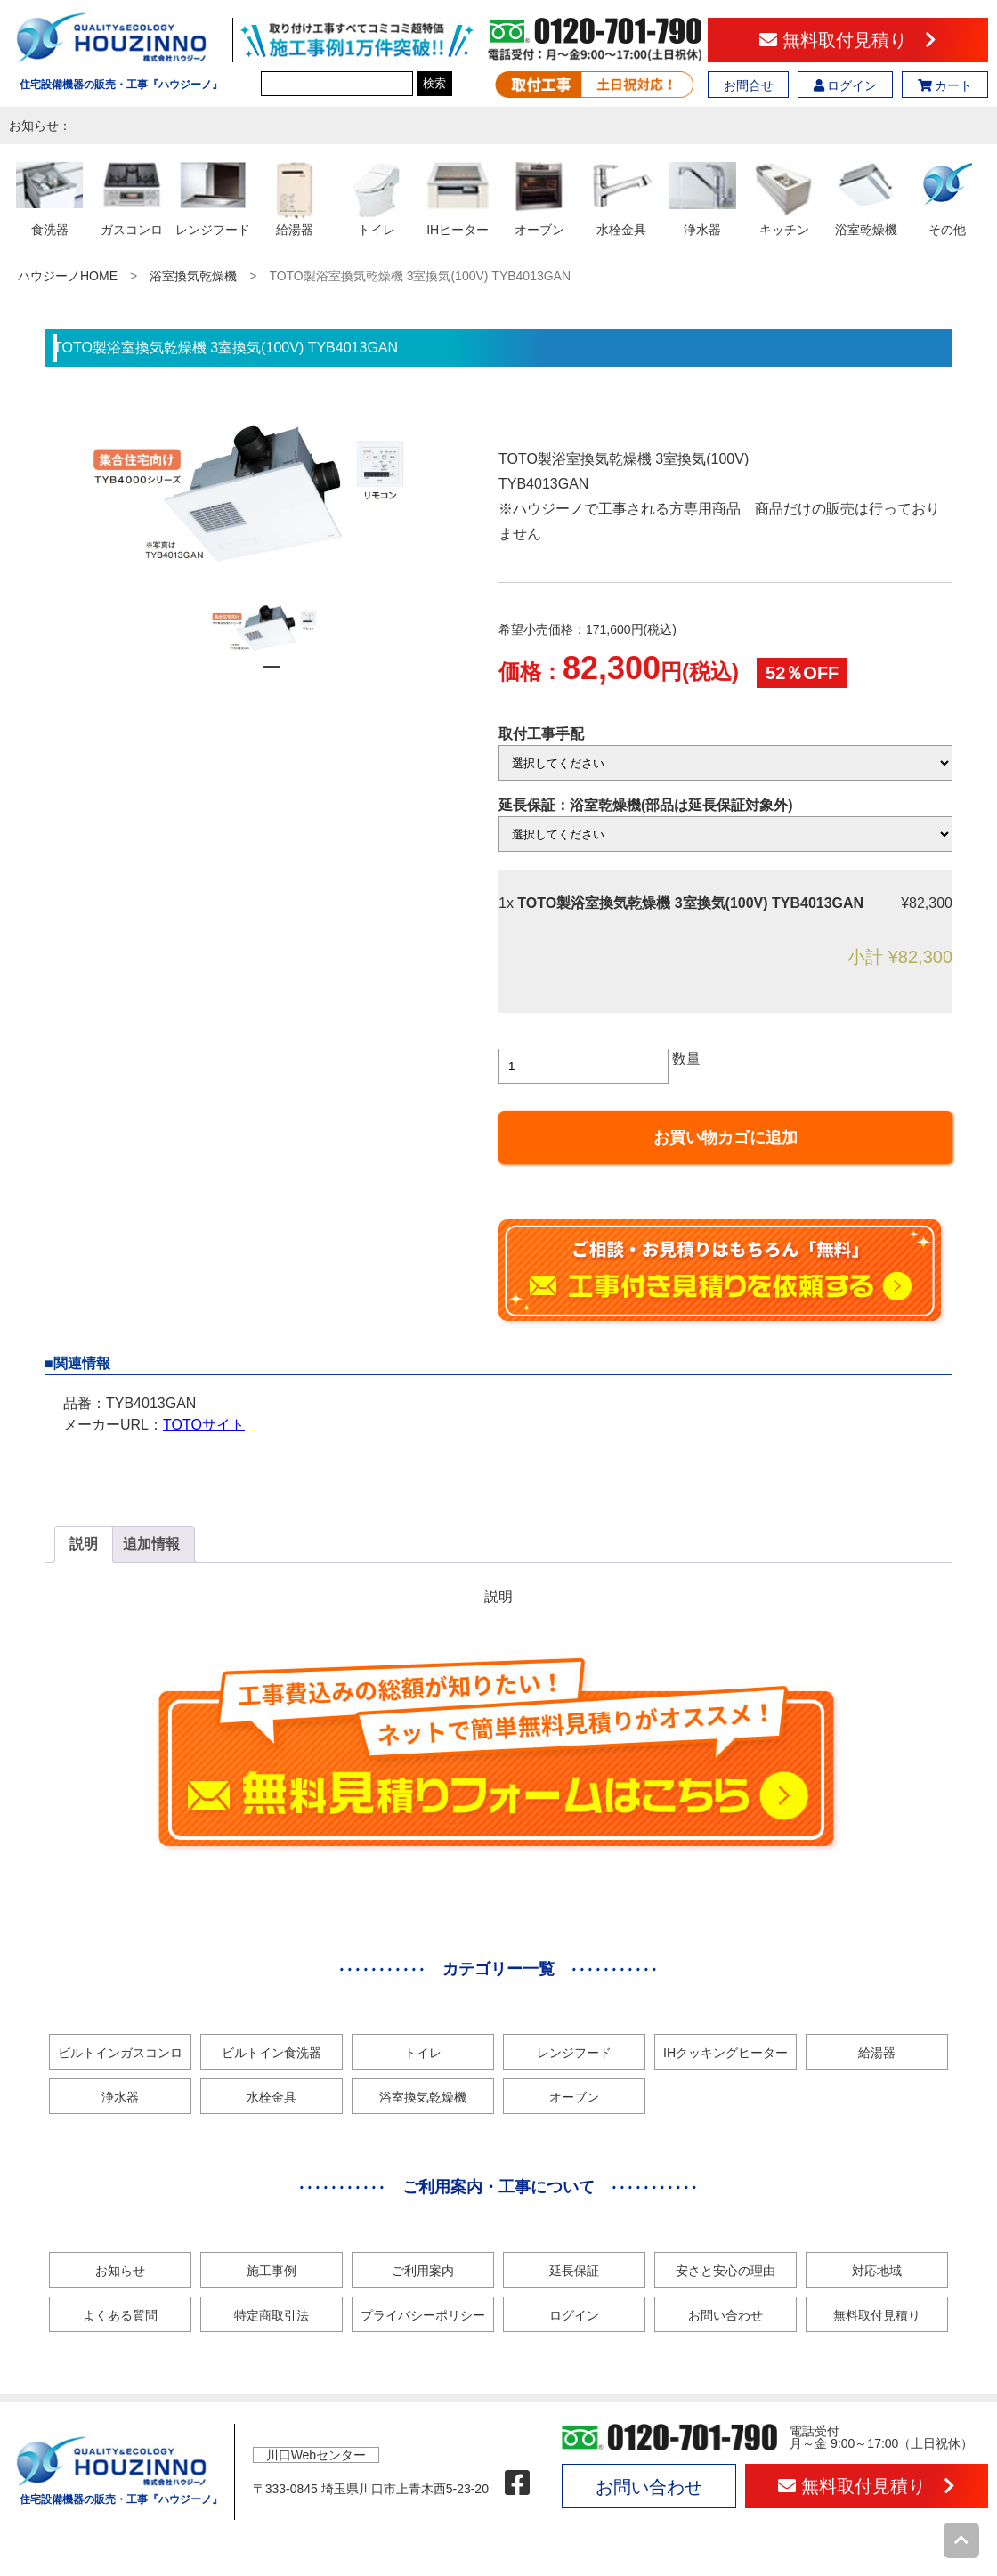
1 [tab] (271, 675)
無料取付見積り (847, 40)
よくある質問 (120, 2315)
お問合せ (749, 85)
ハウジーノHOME (68, 276)
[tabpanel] (272, 627)
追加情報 (151, 1543)
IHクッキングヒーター (725, 2052)
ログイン (846, 85)
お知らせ (120, 2271)
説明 (83, 1543)
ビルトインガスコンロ (120, 2052)
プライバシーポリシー (423, 2315)
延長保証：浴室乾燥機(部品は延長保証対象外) (645, 805)
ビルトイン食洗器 (271, 2052)
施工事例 (271, 2271)
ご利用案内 (423, 2271)
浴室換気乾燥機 (193, 276)
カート (945, 85)
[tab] (83, 1544)
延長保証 (574, 2271)
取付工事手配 (541, 733)
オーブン (574, 2097)
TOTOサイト (204, 1424)
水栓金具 (271, 2097)
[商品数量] (583, 1066)
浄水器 (120, 2097)
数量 (686, 1058)
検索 (434, 83)
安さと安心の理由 (725, 2271)
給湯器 (877, 2052)
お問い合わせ (725, 2315)
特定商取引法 (271, 2315)
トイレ (423, 2052)
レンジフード (574, 2052)
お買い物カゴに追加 (725, 1137)
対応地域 (877, 2271)
